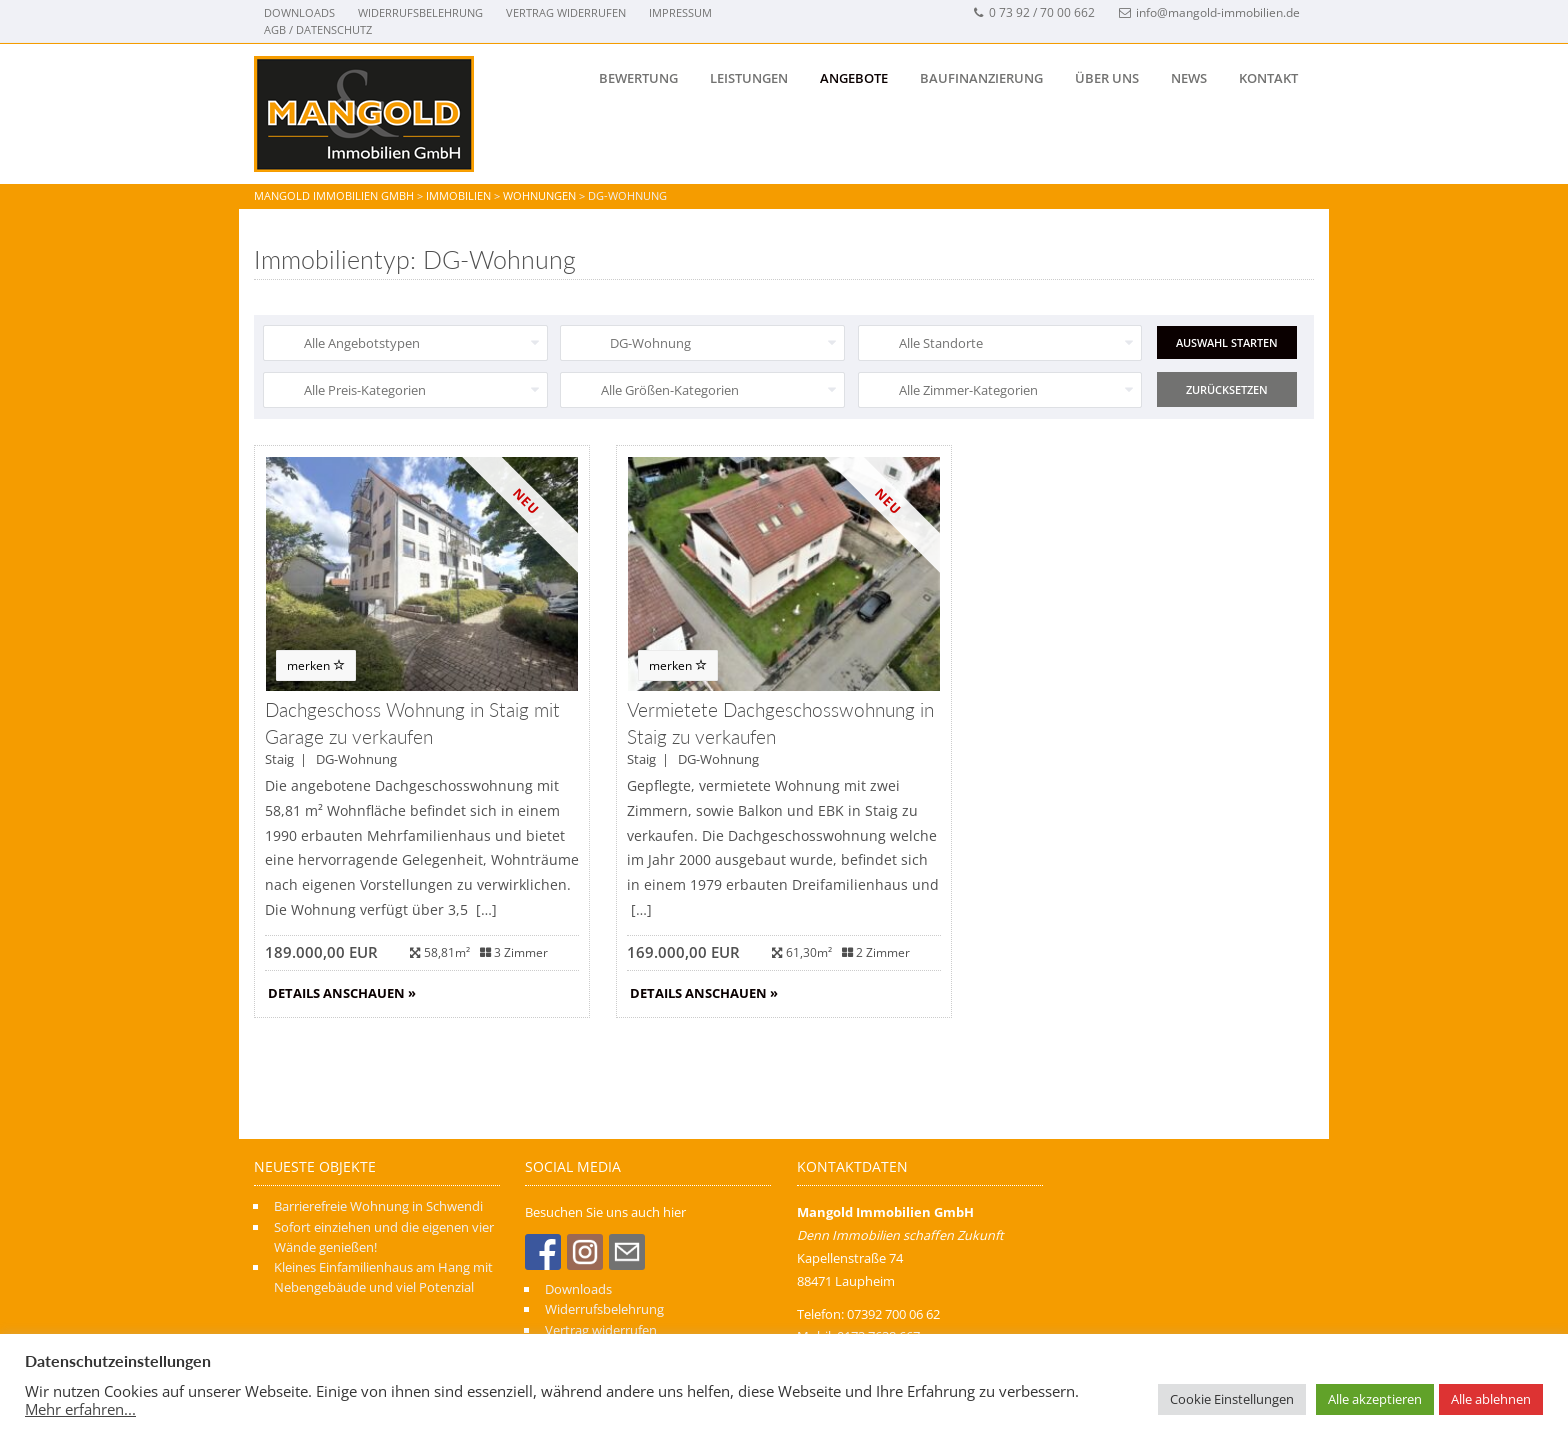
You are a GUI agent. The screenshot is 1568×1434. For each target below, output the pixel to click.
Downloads (299, 12)
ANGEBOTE (854, 78)
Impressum (680, 12)
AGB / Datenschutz (318, 29)
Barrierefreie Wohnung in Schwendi (378, 1206)
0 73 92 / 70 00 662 (1033, 12)
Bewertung (638, 78)
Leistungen (749, 78)
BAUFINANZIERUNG (981, 78)
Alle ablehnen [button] (1491, 1399)
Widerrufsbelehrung (420, 12)
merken (316, 665)
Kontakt (1268, 78)
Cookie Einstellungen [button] (1232, 1399)
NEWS (1189, 78)
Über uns (1107, 78)
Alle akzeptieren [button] (1375, 1399)
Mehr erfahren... (80, 1409)
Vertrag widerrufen (566, 12)
